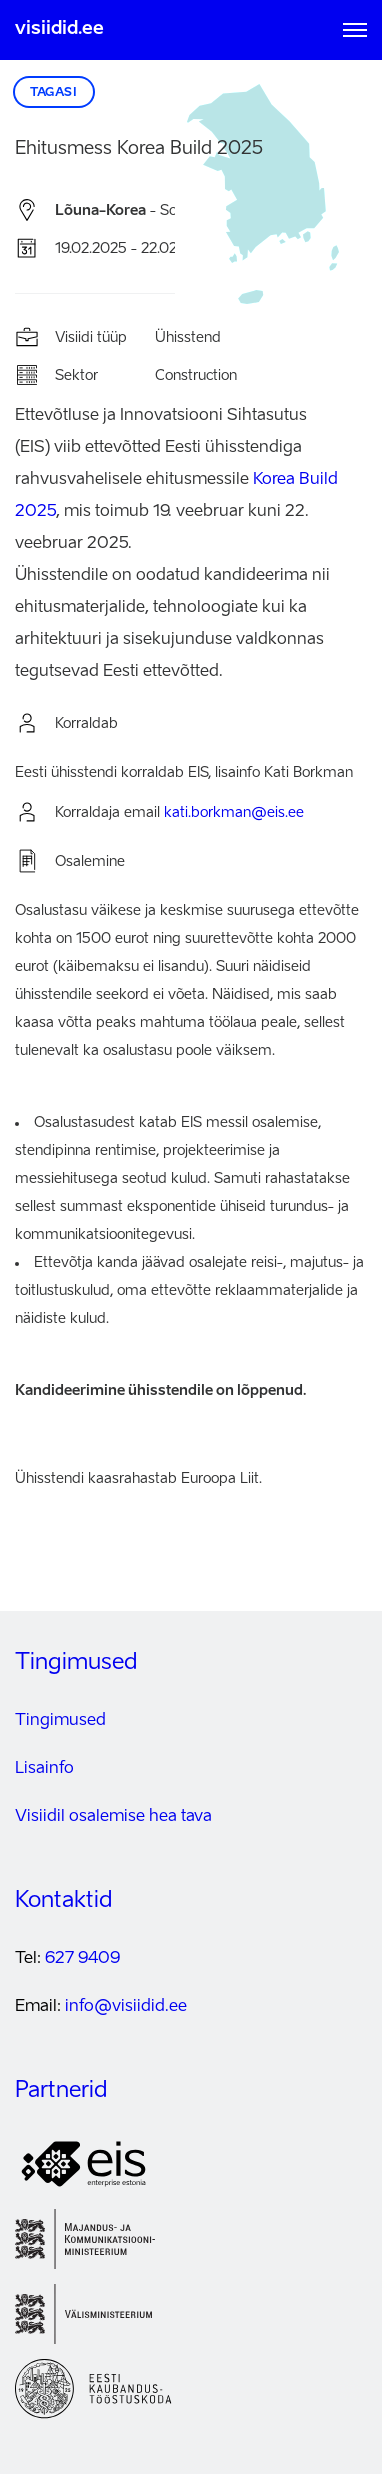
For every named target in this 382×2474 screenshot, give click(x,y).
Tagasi (54, 93)
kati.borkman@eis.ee (234, 813)
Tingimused (60, 1721)
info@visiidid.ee (126, 2007)
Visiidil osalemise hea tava (113, 1817)
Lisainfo (44, 1769)
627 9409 (82, 1959)
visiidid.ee (59, 29)
